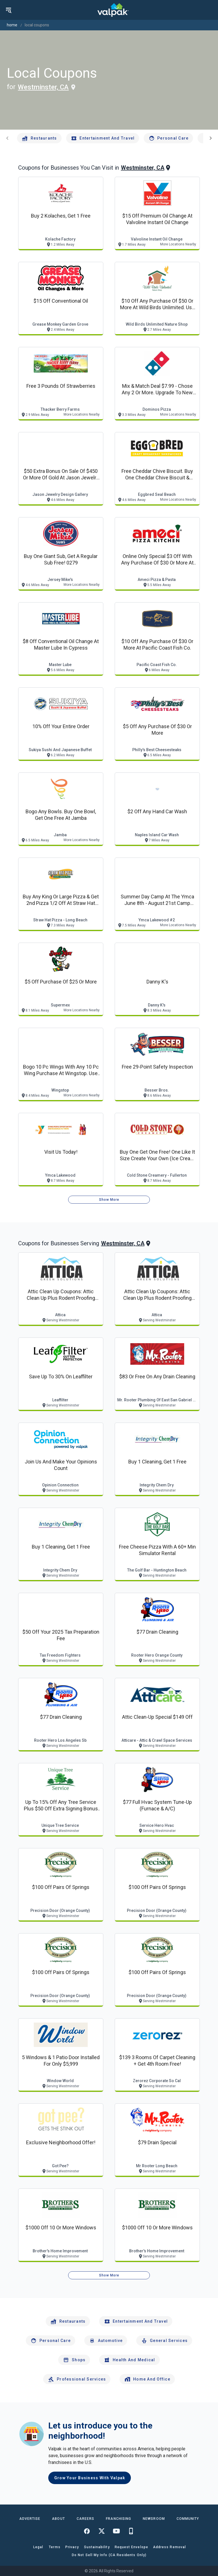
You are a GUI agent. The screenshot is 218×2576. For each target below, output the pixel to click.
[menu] (8, 10)
